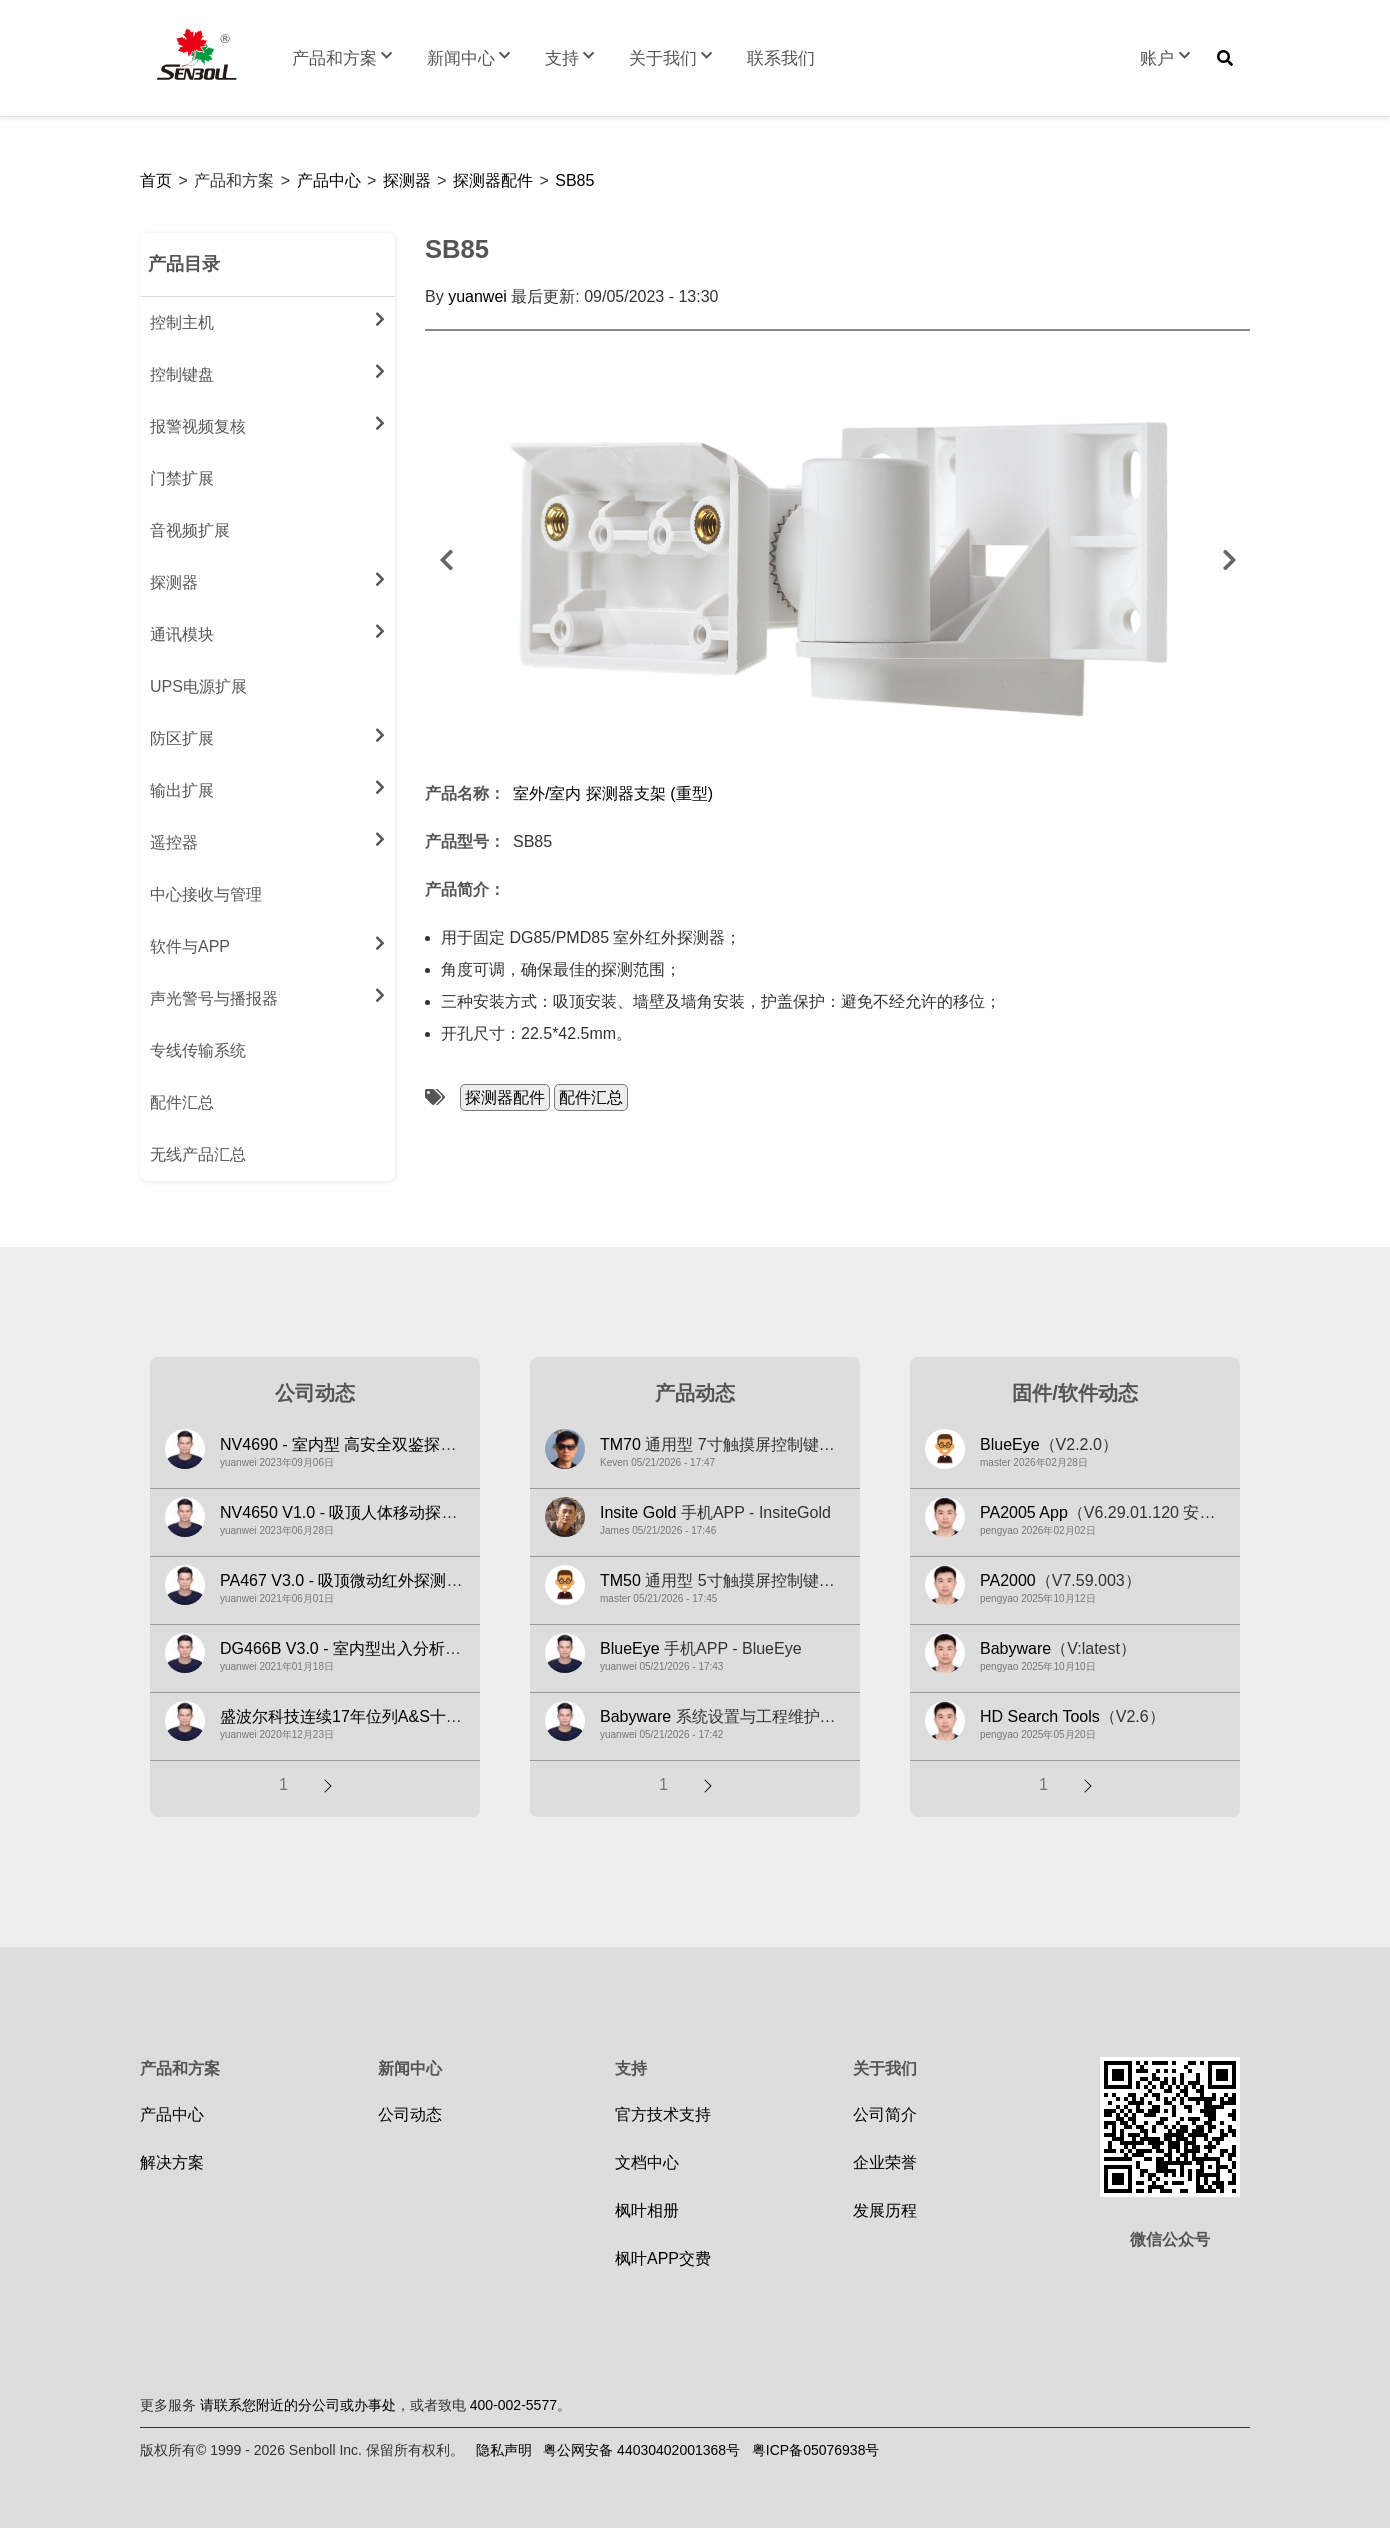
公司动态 (410, 2114)
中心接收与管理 (206, 894)
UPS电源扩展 (198, 686)
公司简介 (885, 2114)
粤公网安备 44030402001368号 (641, 2450)
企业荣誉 (885, 2162)
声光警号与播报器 (267, 995)
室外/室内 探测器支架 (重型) (613, 793)
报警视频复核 (267, 423)
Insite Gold (638, 1512)
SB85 (574, 180)
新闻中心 (471, 58)
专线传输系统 (198, 1050)
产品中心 (329, 180)
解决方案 (172, 2162)
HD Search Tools (1040, 1716)
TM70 (620, 1444)
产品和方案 (344, 58)
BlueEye (630, 1648)
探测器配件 (493, 180)
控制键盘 (267, 371)
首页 (156, 180)
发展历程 (885, 2210)
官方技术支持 (663, 2114)
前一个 (446, 560)
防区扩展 (267, 735)
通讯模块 (267, 631)
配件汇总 (182, 1102)
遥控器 (267, 839)
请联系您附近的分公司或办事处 (298, 2405)
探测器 (407, 180)
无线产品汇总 (198, 1154)
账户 (1167, 58)
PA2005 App (1024, 1512)
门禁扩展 (182, 478)
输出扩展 (267, 787)
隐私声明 (504, 2450)
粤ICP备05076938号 (816, 2450)
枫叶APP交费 (663, 2258)
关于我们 (673, 58)
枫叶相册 (647, 2210)
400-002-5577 (513, 2405)
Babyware (635, 1716)
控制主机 (267, 319)
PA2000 (1008, 1580)
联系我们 (781, 58)
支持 (572, 58)
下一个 (1229, 560)
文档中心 (647, 2162)
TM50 (620, 1580)
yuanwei (477, 296)
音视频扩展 (190, 530)
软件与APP (267, 943)
